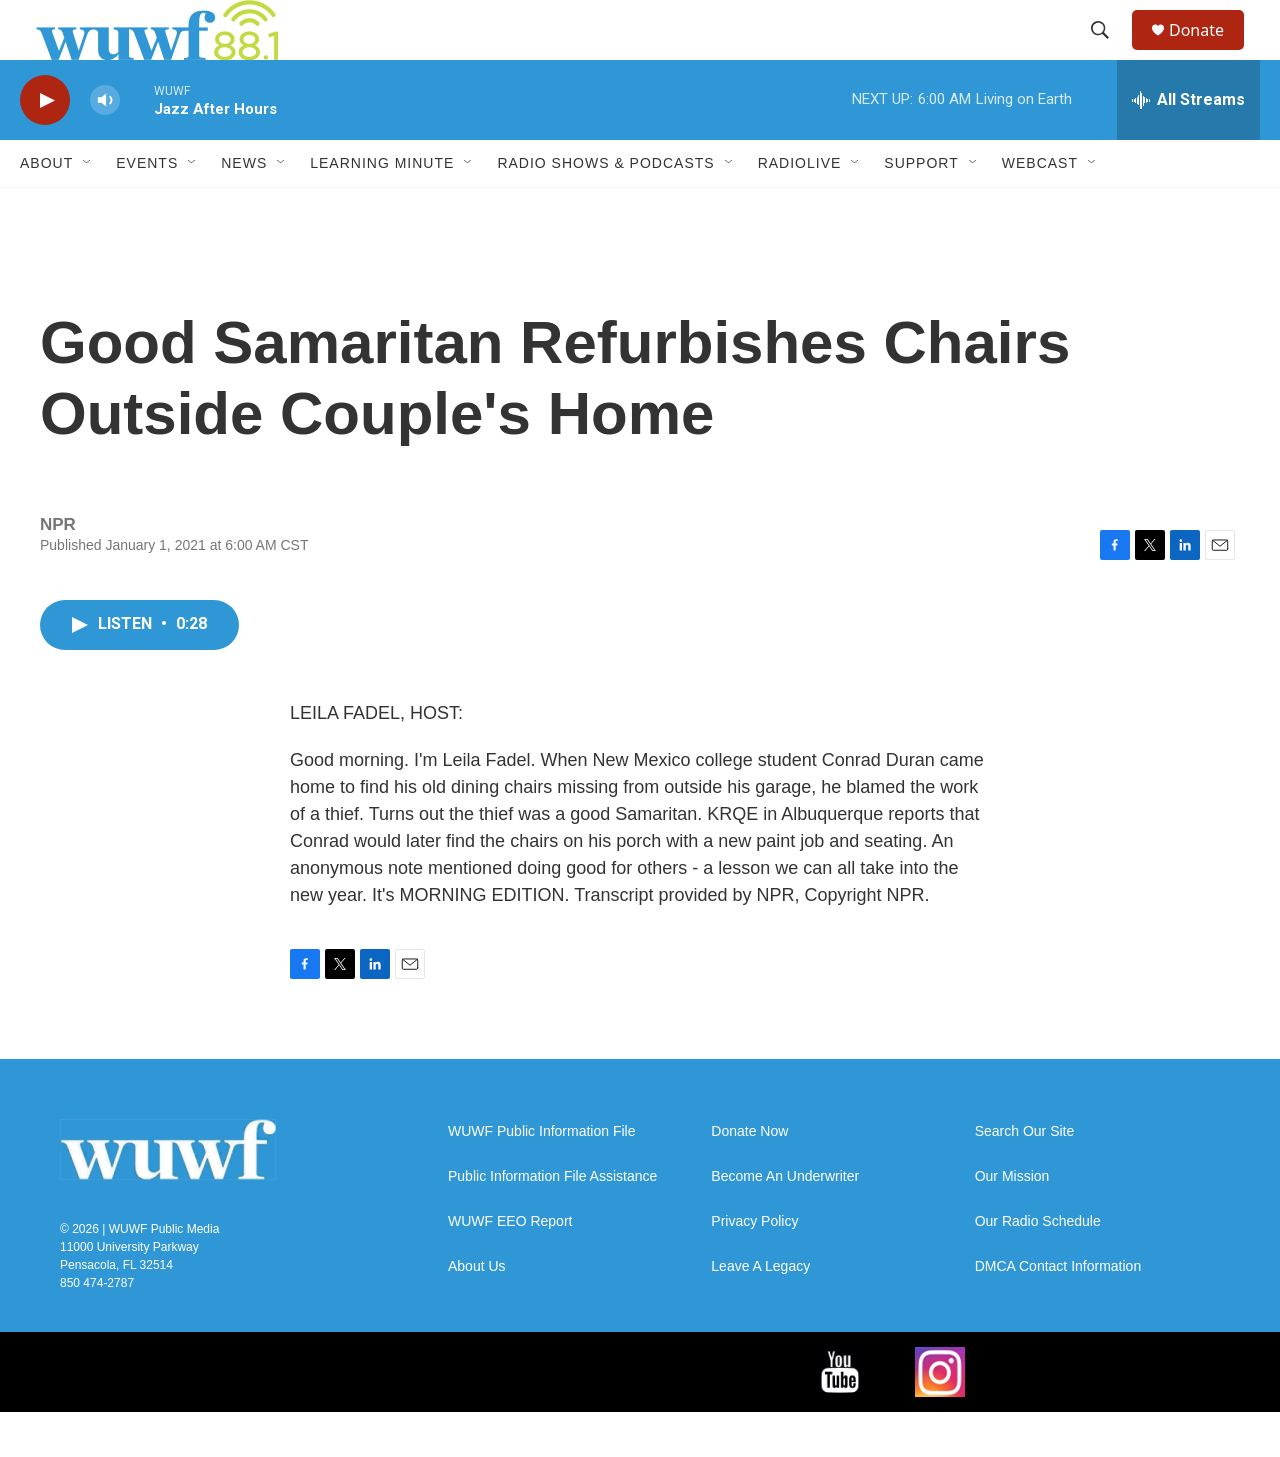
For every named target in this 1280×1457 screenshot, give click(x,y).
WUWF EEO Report (510, 1266)
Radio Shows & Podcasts (605, 208)
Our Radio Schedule (1038, 1266)
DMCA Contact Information (1058, 1311)
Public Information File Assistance (552, 1221)
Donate (1209, 52)
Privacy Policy (754, 1266)
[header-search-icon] (1109, 53)
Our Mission (1012, 1221)
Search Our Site (1025, 1176)
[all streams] (1188, 145)
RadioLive (800, 208)
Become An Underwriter (785, 1221)
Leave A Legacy (760, 1311)
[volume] (105, 145)
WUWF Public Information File (541, 1176)
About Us (477, 1311)
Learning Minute (382, 208)
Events (147, 208)
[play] (45, 145)
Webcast (1040, 208)
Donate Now (749, 1176)
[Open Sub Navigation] (88, 208)
